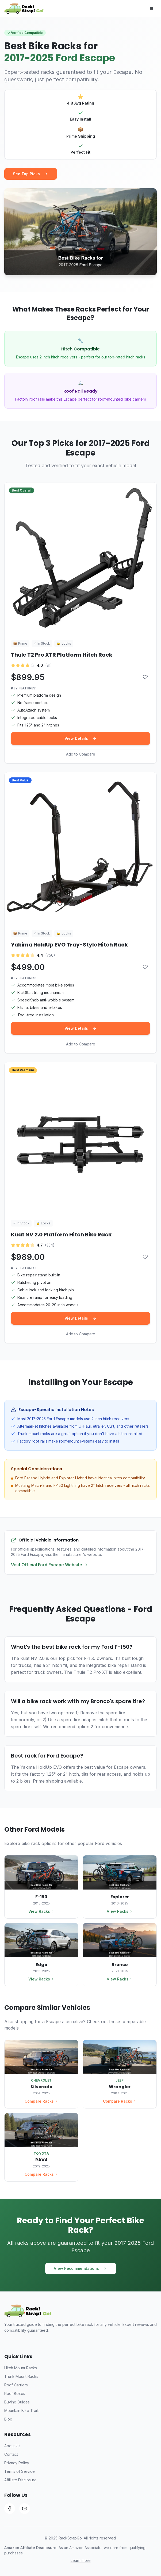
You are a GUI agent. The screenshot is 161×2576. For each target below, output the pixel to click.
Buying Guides (17, 2402)
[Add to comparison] (145, 677)
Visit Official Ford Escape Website (50, 1564)
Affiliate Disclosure (20, 2480)
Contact (11, 2454)
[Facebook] (9, 2508)
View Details (80, 738)
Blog (8, 2419)
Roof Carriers (16, 2385)
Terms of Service (19, 2471)
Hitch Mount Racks (20, 2368)
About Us (12, 2445)
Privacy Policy (16, 2463)
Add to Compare (80, 754)
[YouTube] (24, 2508)
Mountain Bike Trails (22, 2410)
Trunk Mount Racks (21, 2376)
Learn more (81, 2560)
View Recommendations (81, 2268)
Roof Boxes (14, 2393)
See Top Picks (30, 173)
